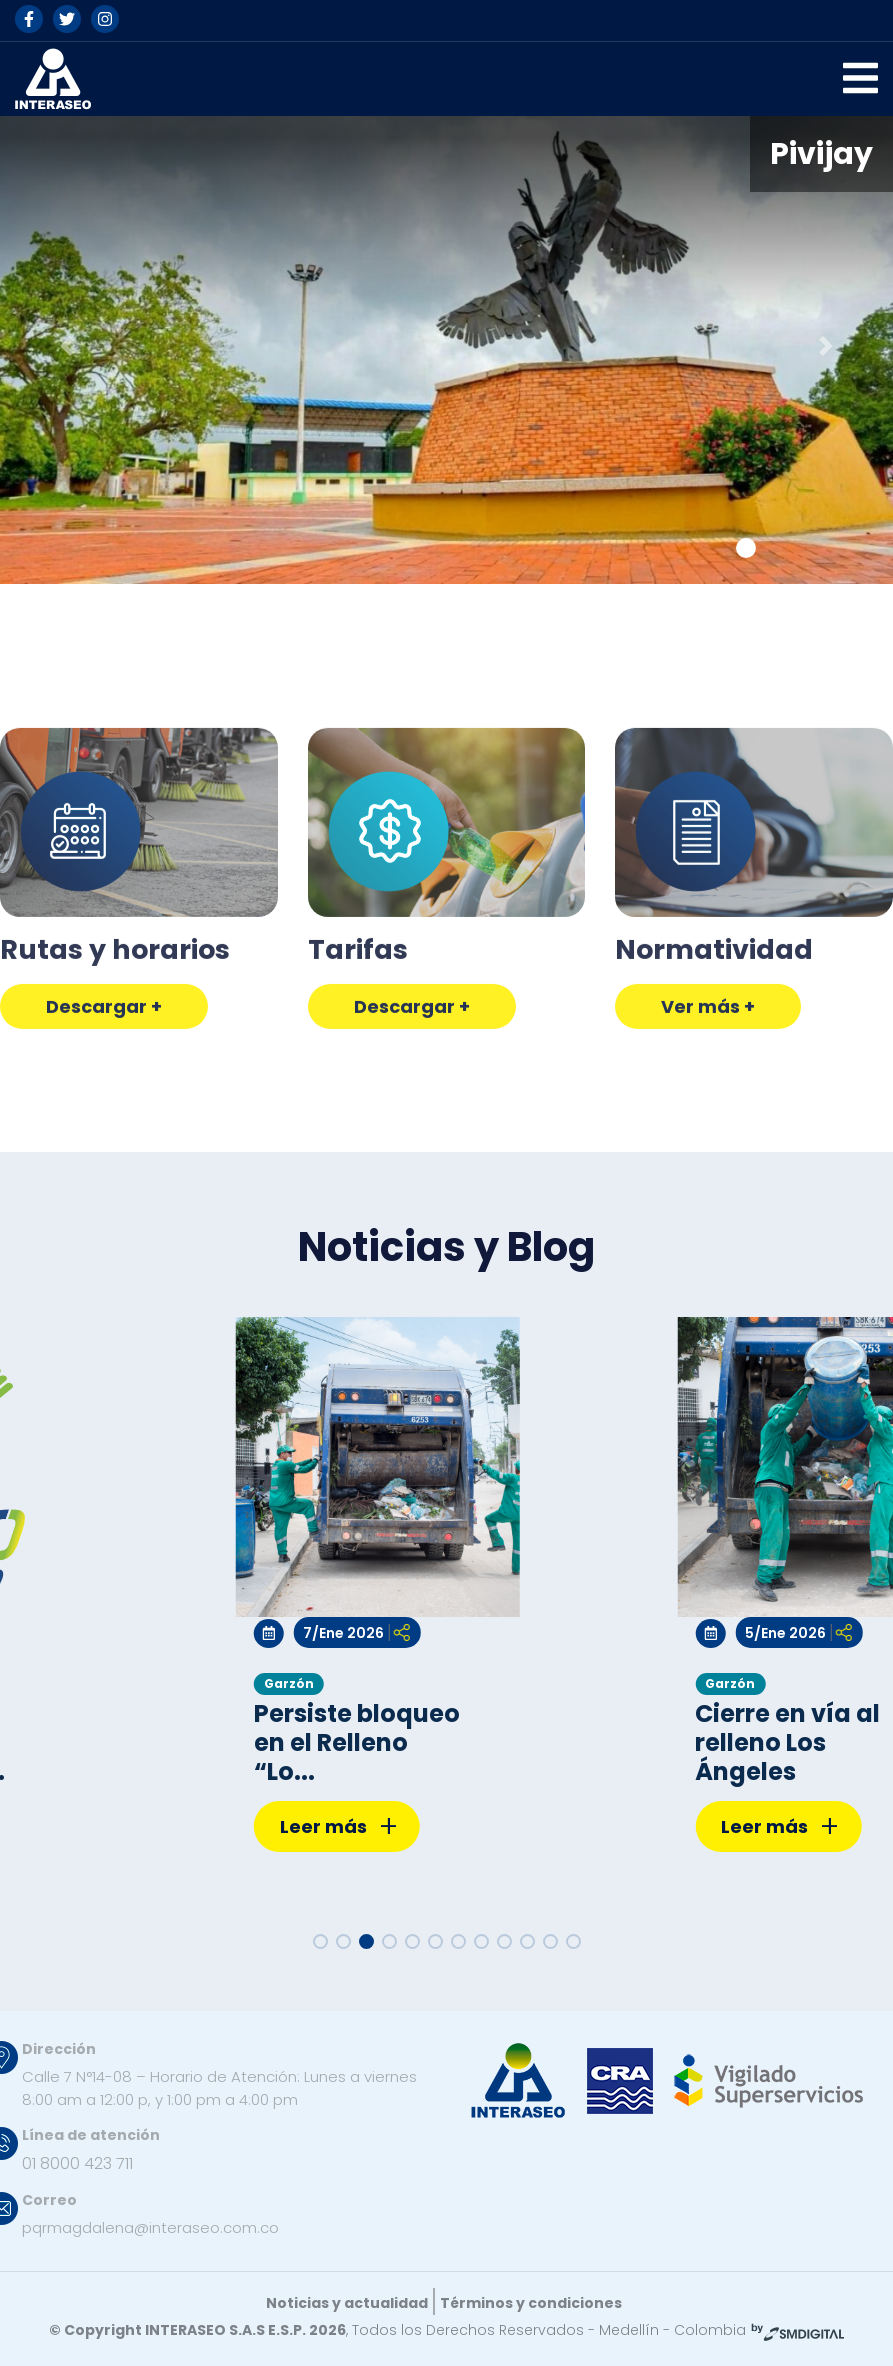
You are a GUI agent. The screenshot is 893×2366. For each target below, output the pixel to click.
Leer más (339, 1828)
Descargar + (104, 1095)
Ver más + (708, 1095)
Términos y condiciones (531, 2303)
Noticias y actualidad (347, 2303)
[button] (67, 346)
